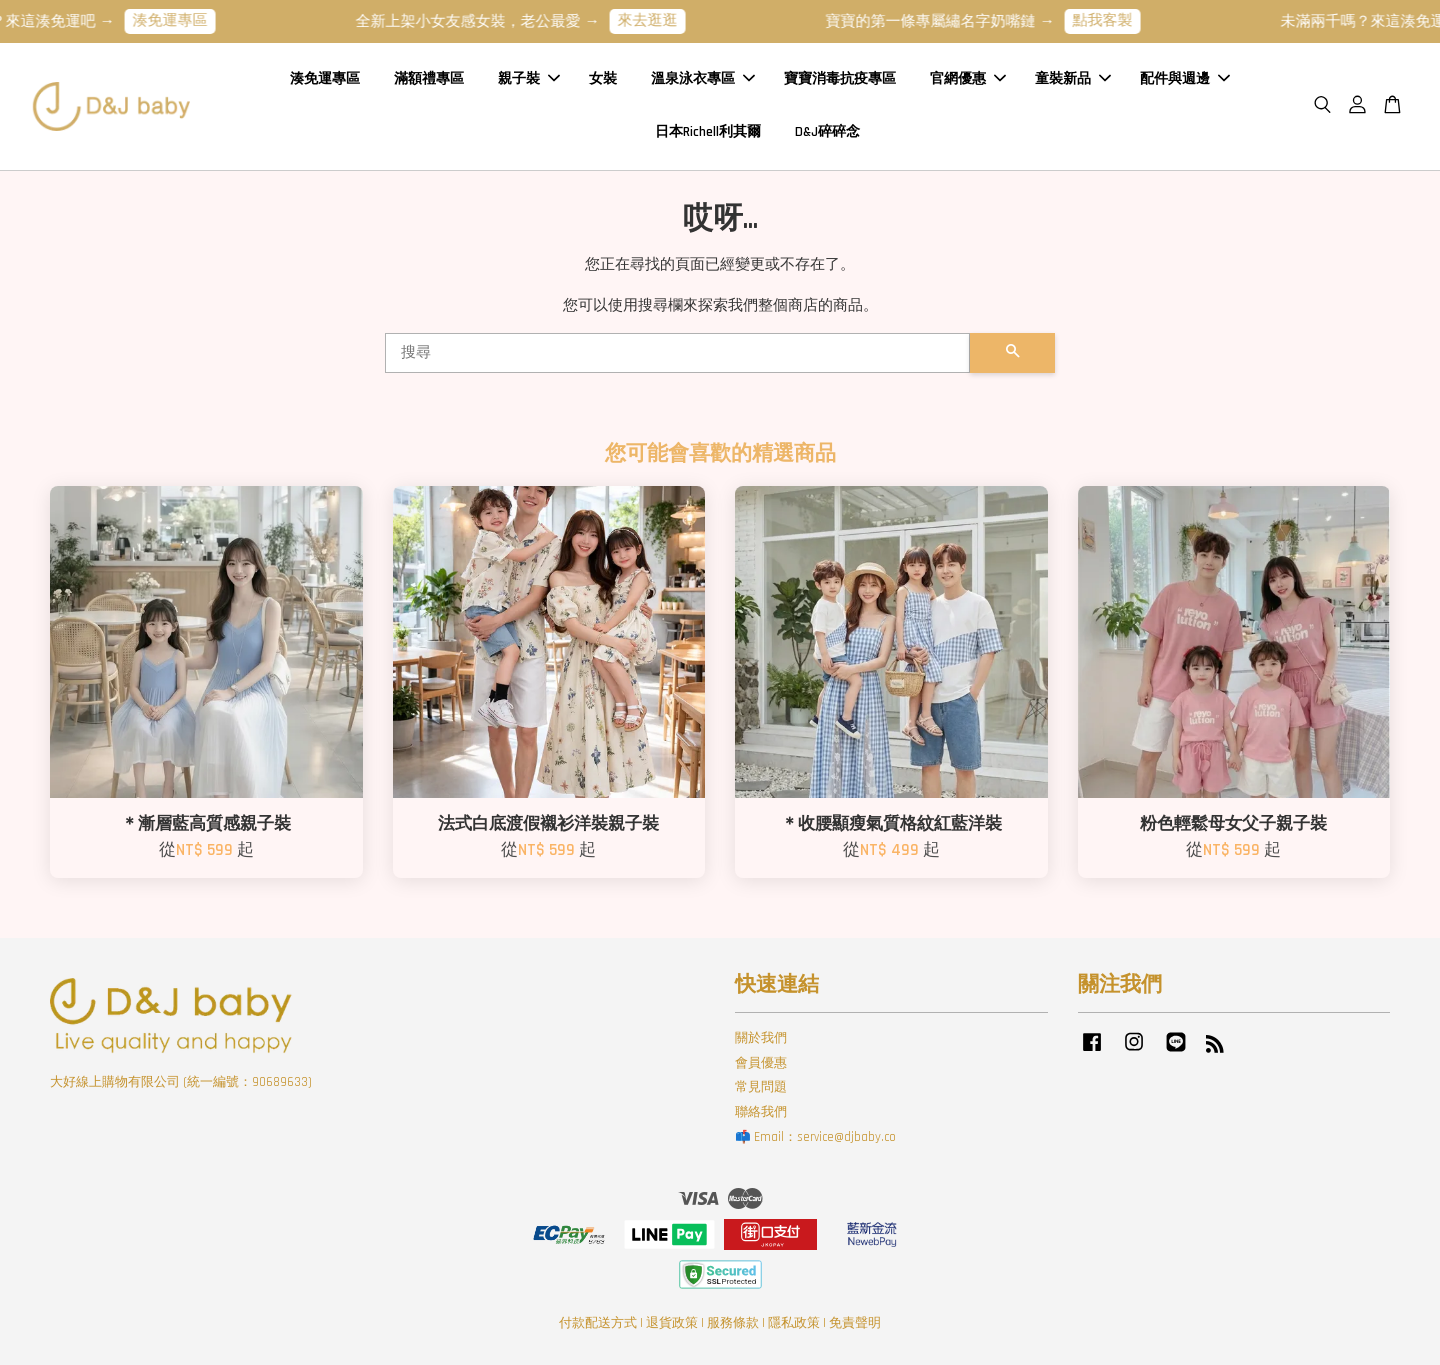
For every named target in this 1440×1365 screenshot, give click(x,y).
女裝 (603, 79)
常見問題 (761, 1087)
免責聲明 (855, 1323)
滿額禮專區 (429, 79)
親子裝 (529, 79)
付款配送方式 (598, 1323)
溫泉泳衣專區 (703, 79)
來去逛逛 (661, 20)
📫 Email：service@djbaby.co (815, 1137)
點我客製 (1116, 20)
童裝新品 (1073, 79)
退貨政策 (672, 1323)
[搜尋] (677, 353)
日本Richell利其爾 (708, 132)
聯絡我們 (761, 1112)
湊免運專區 (183, 20)
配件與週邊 (1185, 79)
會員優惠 (761, 1063)
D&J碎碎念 (827, 132)
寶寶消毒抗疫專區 (840, 79)
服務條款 (733, 1323)
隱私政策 (794, 1323)
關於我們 (761, 1038)
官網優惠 (968, 79)
